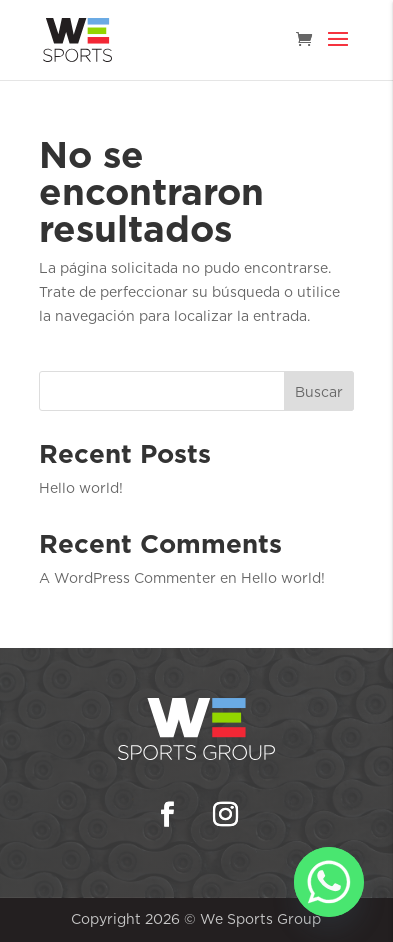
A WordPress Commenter (127, 578)
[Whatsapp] (329, 882)
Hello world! (81, 488)
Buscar (319, 392)
